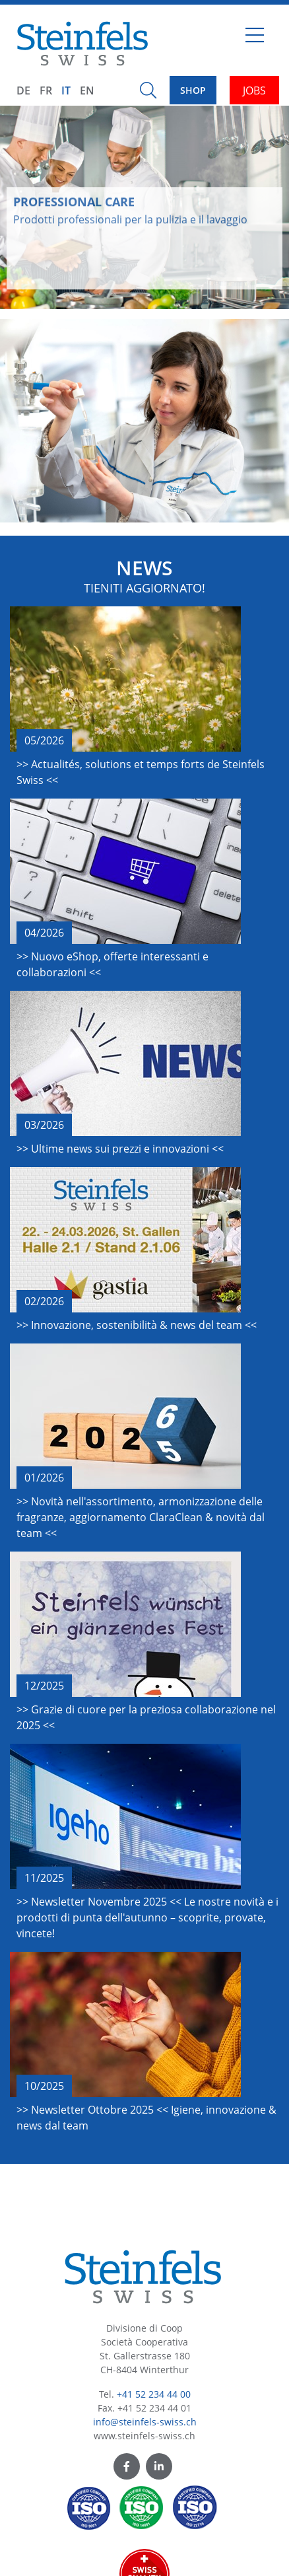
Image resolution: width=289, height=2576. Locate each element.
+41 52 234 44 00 (154, 2394)
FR (46, 90)
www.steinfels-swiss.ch (144, 2435)
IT (66, 90)
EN (87, 90)
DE (23, 90)
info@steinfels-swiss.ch (145, 2421)
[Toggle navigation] (254, 40)
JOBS (254, 90)
